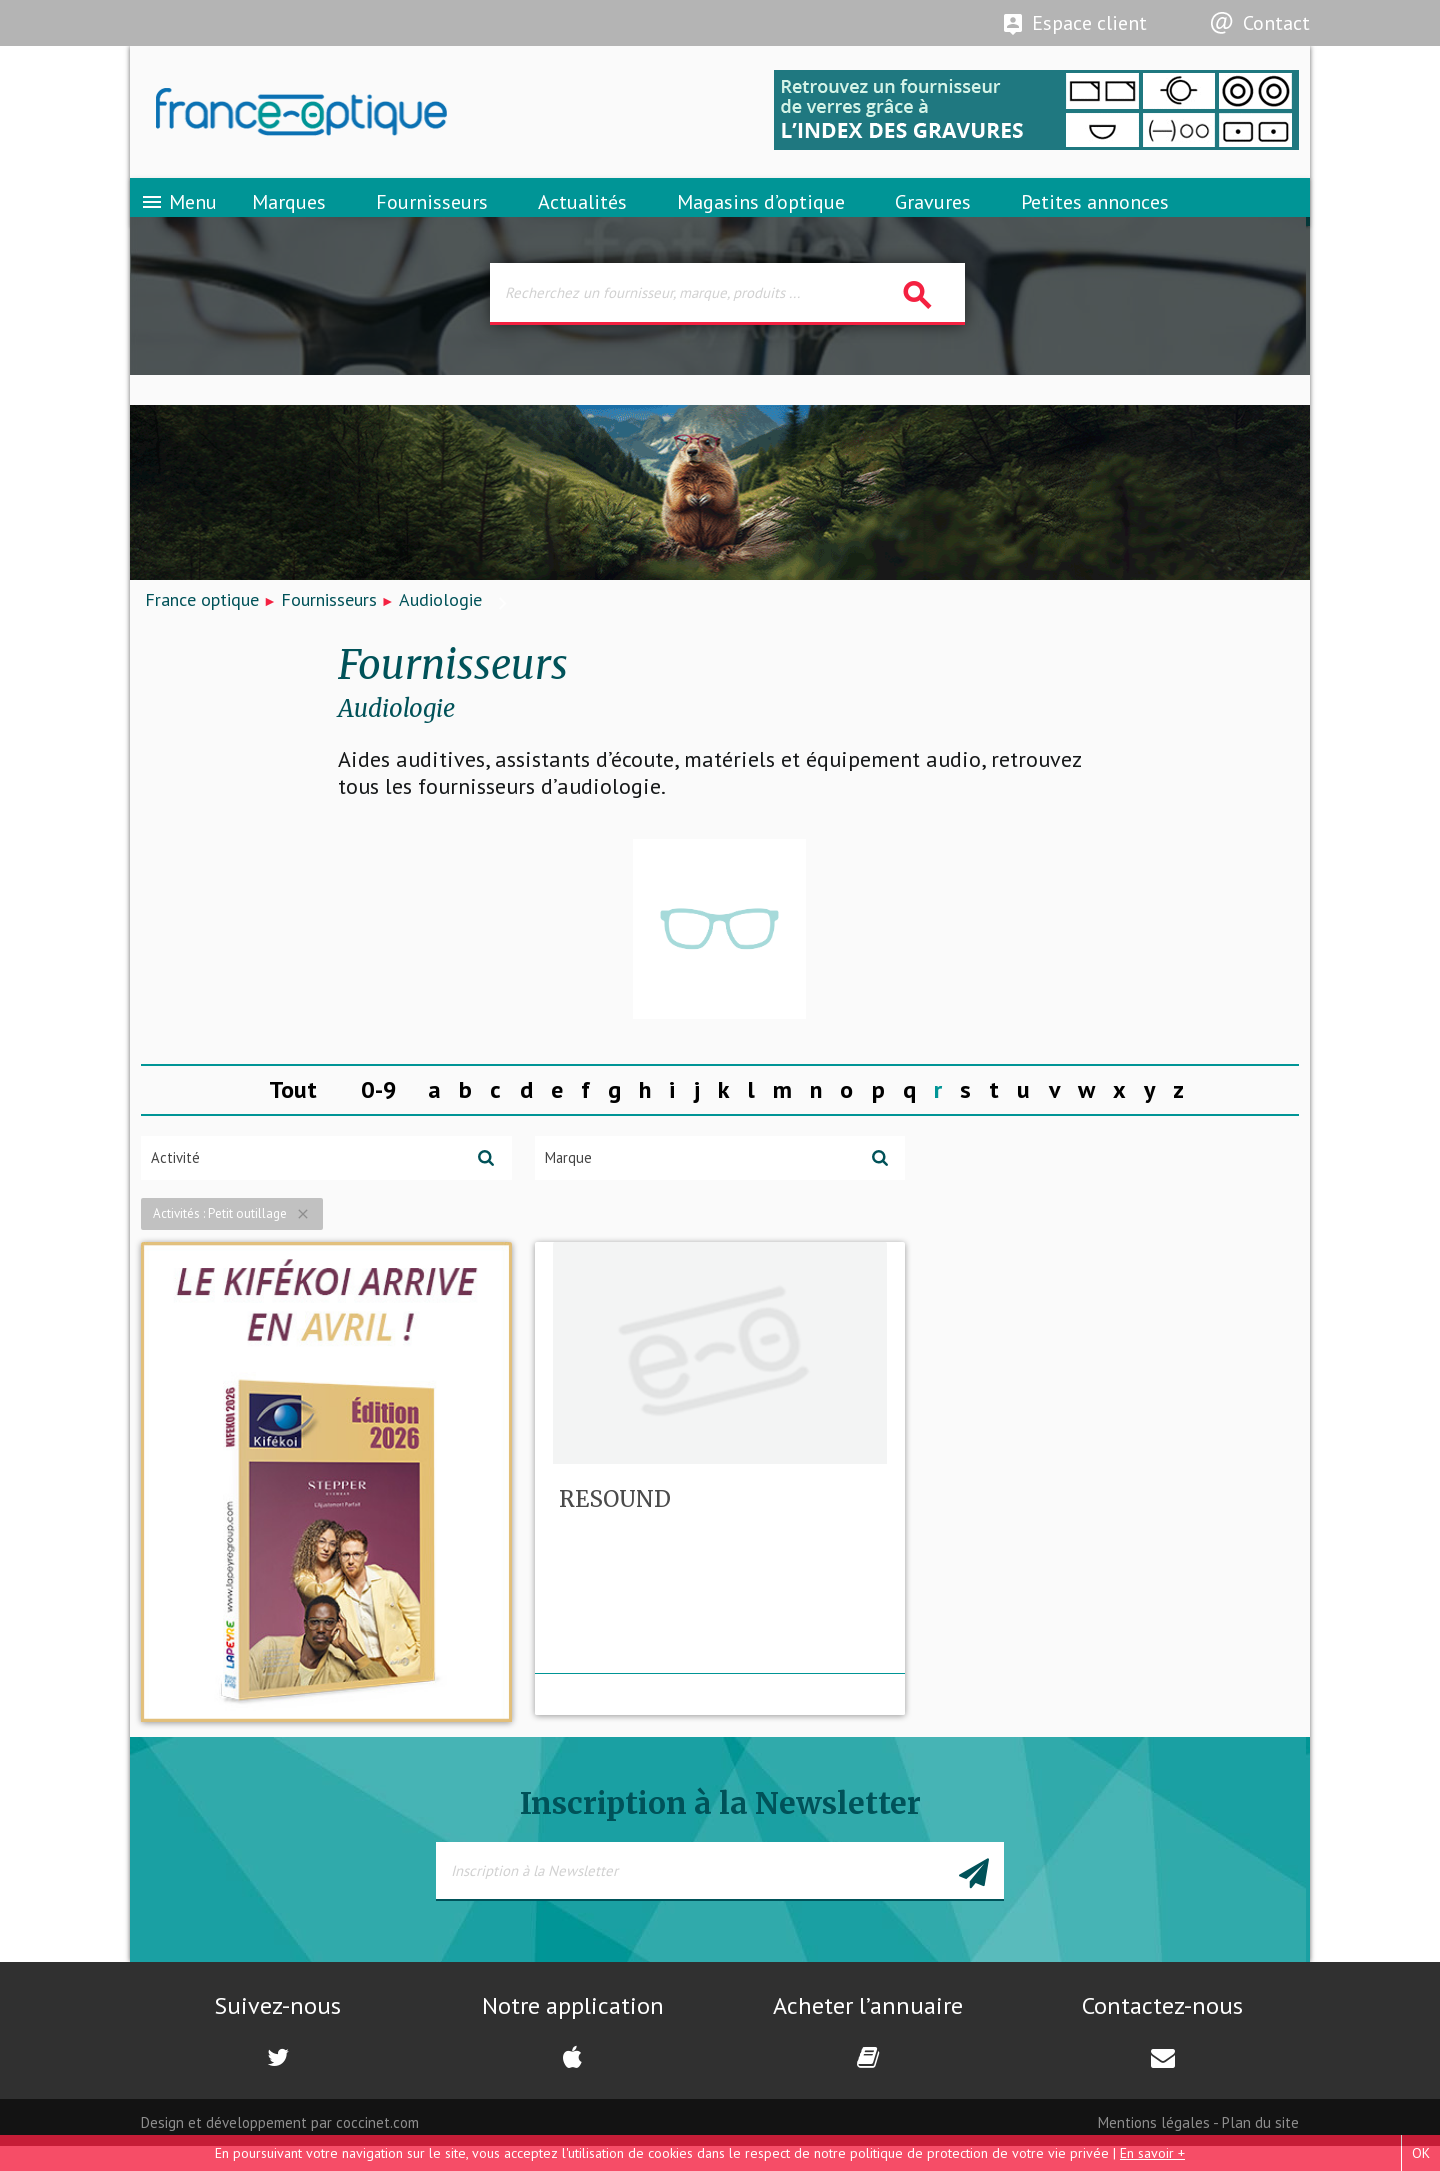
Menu (178, 215)
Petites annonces (1095, 215)
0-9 (379, 1112)
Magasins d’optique (761, 215)
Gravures (933, 215)
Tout (293, 1112)
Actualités (582, 215)
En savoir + (1152, 2153)
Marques (289, 215)
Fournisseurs (432, 215)
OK (1421, 2153)
